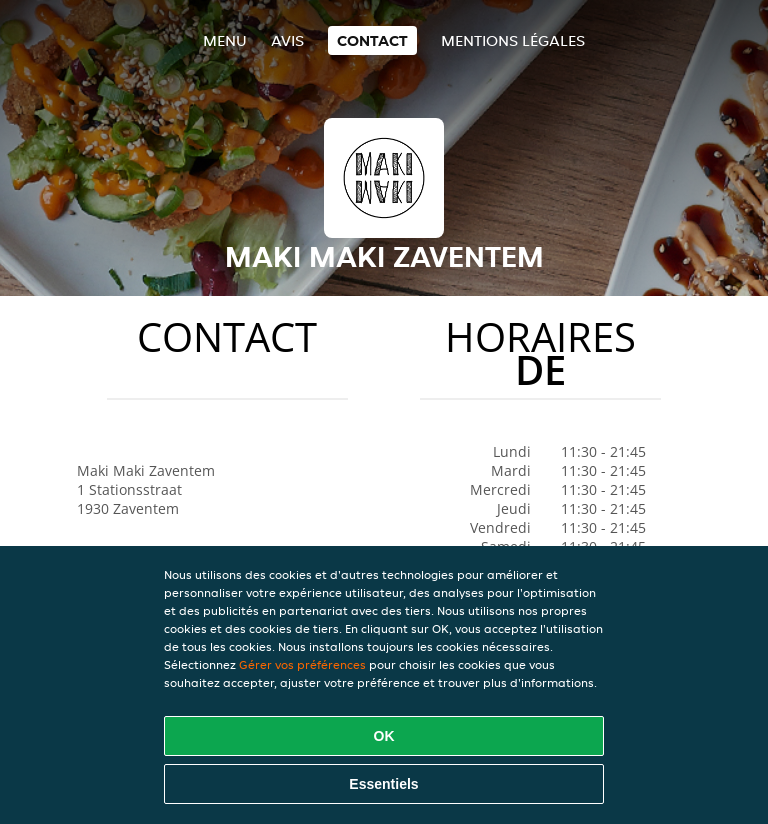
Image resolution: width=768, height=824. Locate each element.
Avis (287, 40)
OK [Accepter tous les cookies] (384, 736)
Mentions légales (513, 40)
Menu (225, 40)
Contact (372, 40)
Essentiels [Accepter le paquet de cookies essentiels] (383, 784)
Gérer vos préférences (302, 664)
